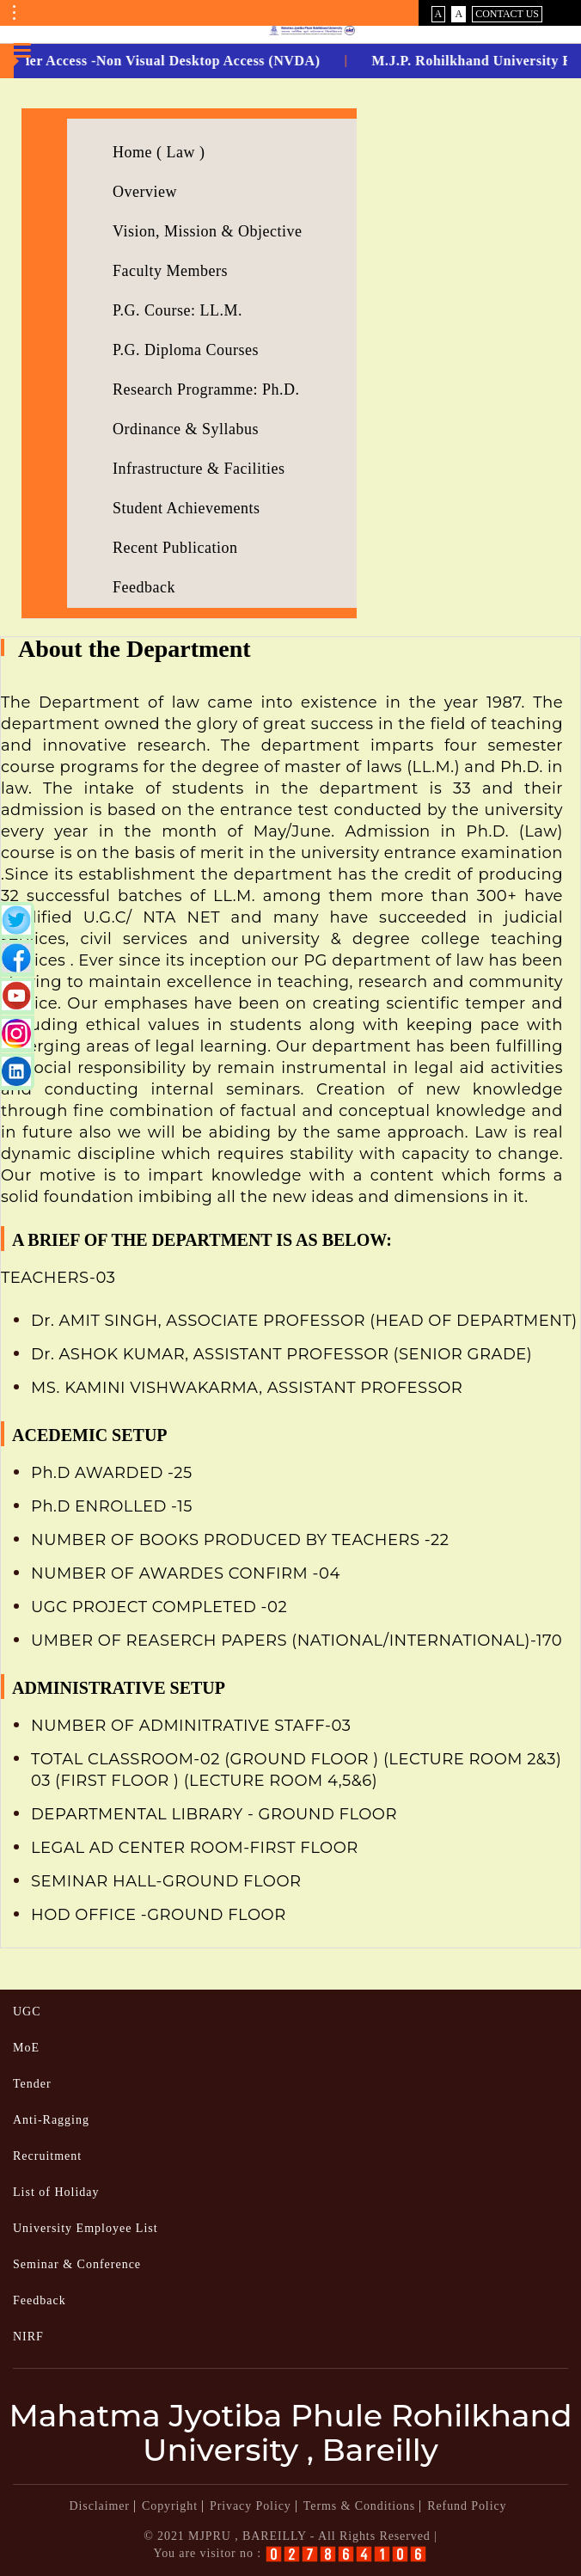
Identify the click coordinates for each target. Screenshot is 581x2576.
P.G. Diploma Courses (186, 350)
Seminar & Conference (77, 2264)
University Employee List (85, 2228)
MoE (26, 2047)
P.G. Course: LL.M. (177, 310)
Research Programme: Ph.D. (206, 389)
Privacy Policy (250, 2505)
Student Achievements (186, 508)
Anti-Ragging (51, 2119)
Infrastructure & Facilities (198, 468)
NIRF (28, 2336)
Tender (32, 2083)
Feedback (144, 587)
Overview (145, 191)
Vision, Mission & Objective (207, 231)
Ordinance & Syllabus (186, 429)
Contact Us (507, 14)
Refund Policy (466, 2505)
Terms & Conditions (359, 2505)
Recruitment (47, 2156)
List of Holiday (56, 2192)
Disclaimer (100, 2505)
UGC (27, 2011)
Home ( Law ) (159, 152)
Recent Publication (175, 547)
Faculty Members (170, 270)
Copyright (170, 2505)
